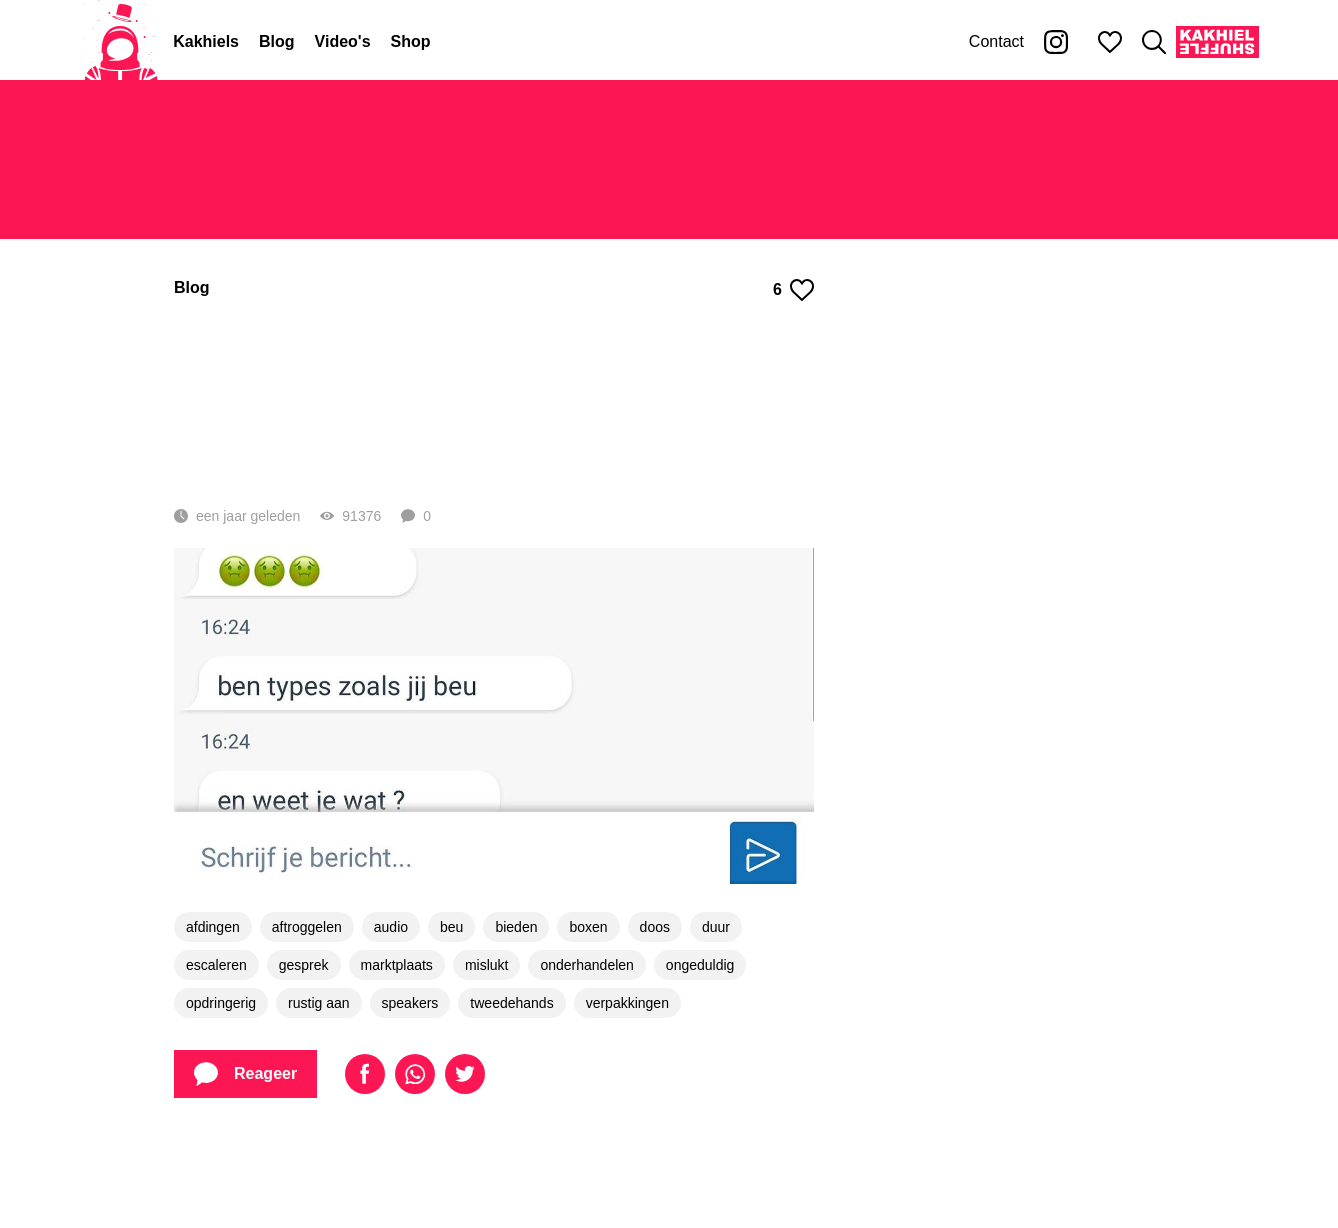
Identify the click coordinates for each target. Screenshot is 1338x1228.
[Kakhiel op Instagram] (1056, 42)
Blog (277, 41)
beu (451, 1017)
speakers (410, 1093)
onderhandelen (586, 1055)
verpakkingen (627, 1093)
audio (391, 1017)
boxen (588, 1017)
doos (655, 1017)
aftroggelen (307, 1017)
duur (716, 1017)
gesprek (304, 1055)
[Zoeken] (1154, 42)
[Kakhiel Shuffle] (1217, 42)
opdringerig (221, 1093)
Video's (343, 41)
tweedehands (511, 1093)
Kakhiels (206, 41)
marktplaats (397, 1055)
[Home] (121, 42)
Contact (996, 41)
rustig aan (318, 1093)
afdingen (213, 1017)
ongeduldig (700, 1055)
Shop (411, 41)
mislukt (487, 1055)
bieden (516, 1017)
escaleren (216, 1055)
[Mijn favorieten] (1110, 42)
